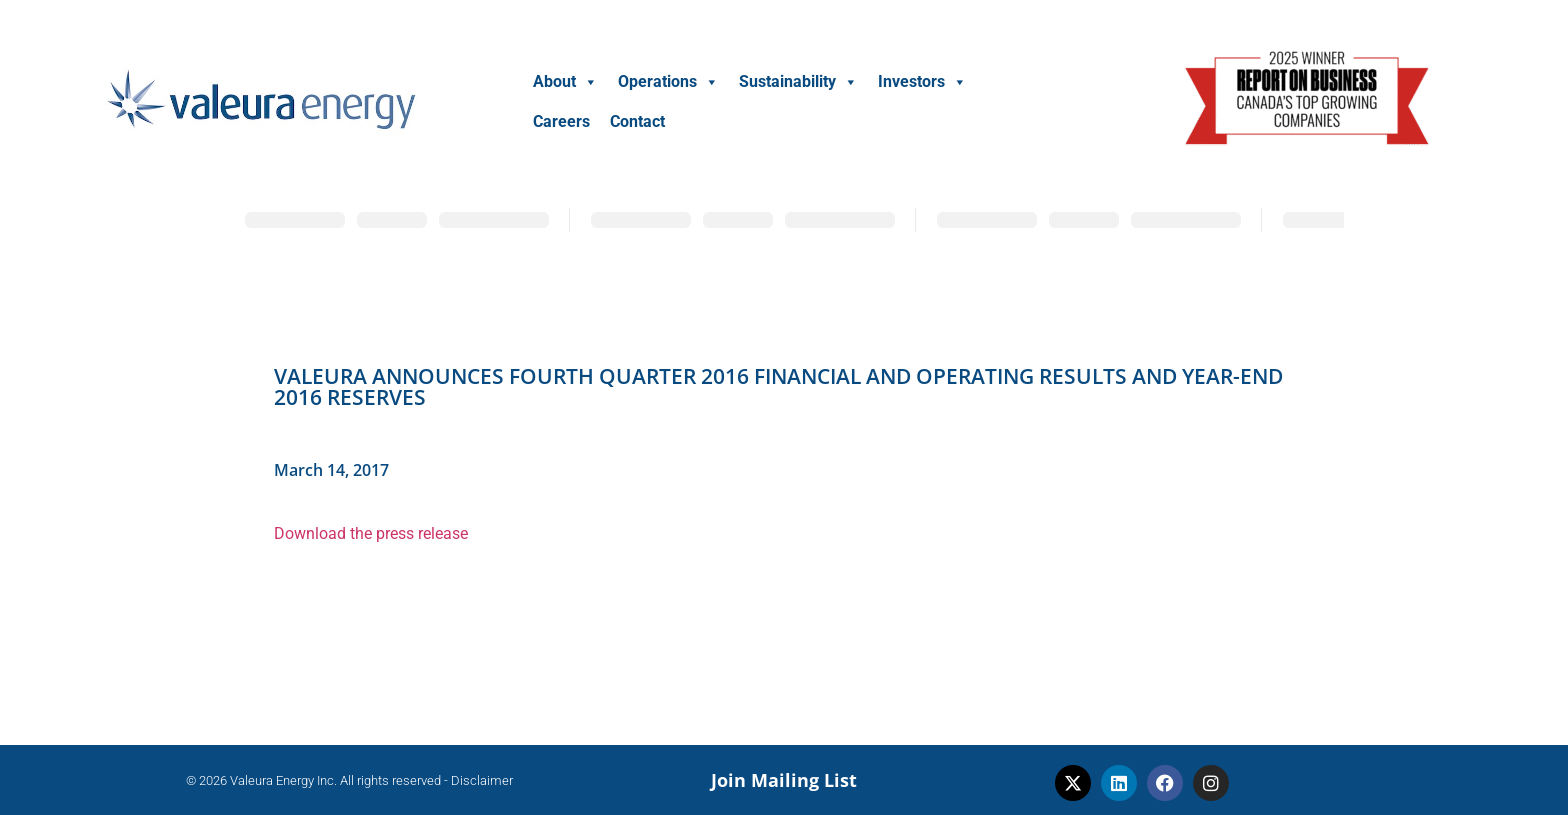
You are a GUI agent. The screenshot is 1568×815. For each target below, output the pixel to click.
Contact (637, 121)
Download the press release (371, 533)
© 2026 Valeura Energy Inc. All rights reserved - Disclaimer (349, 780)
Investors (922, 81)
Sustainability (798, 81)
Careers (561, 121)
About (565, 81)
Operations (668, 81)
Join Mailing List (784, 780)
